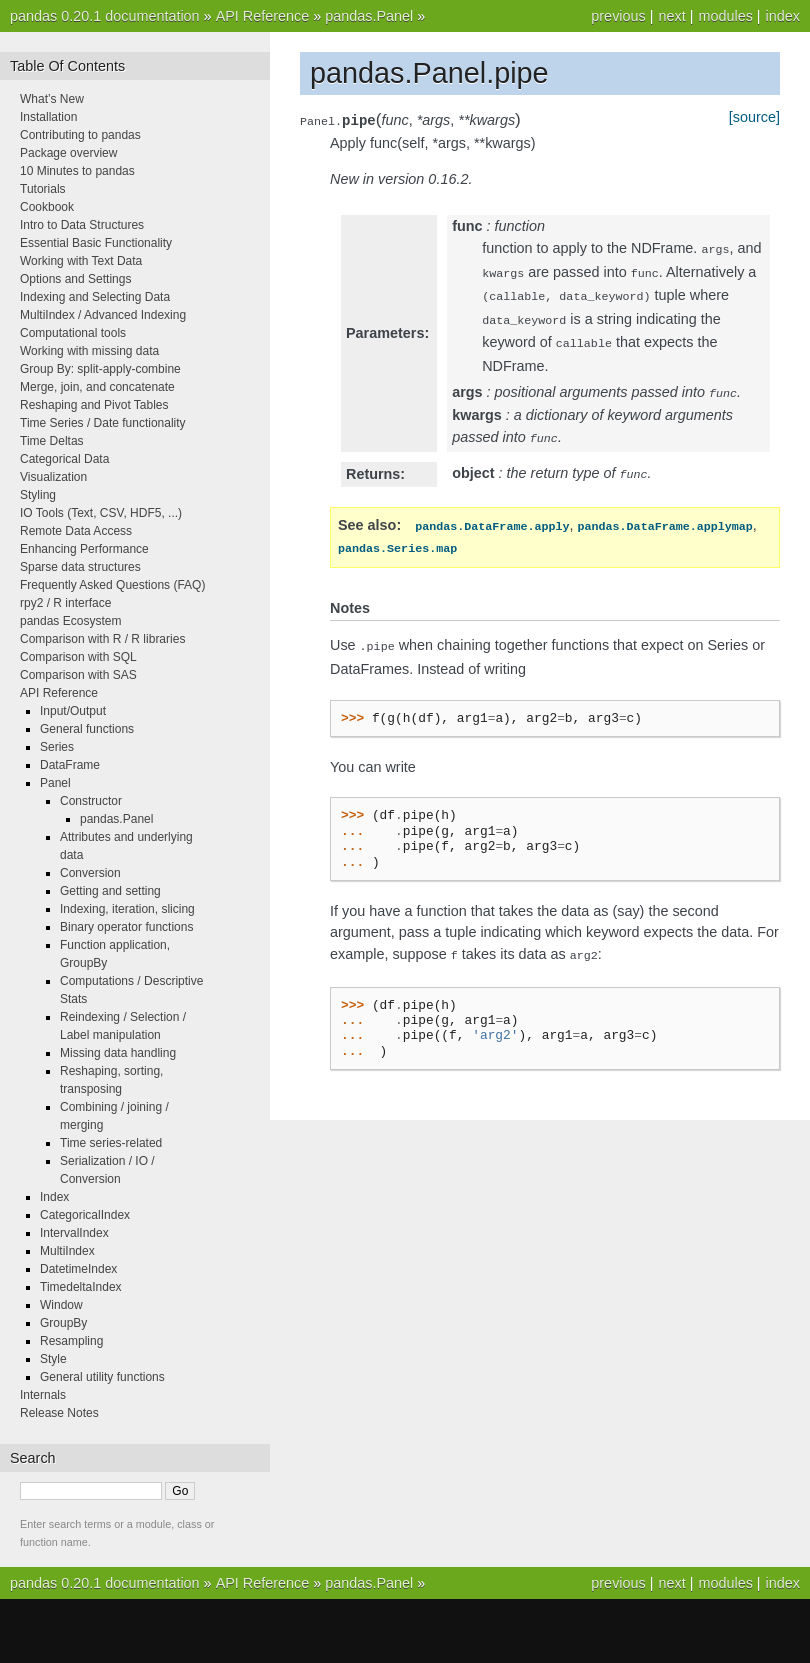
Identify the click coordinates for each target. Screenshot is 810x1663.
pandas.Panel (369, 16)
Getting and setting (110, 891)
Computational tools (73, 333)
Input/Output (73, 711)
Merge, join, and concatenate (97, 387)
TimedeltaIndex (81, 1287)
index (783, 16)
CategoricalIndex (85, 1215)
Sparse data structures (80, 567)
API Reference (263, 16)
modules (725, 16)
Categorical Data (64, 459)
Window (61, 1305)
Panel (55, 783)
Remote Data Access (76, 531)
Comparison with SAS (78, 675)
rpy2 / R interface (65, 603)
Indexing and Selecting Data (95, 297)
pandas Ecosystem (70, 621)
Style (53, 1359)
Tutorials (43, 189)
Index (54, 1197)
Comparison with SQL (78, 657)
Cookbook (47, 207)
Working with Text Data (81, 261)
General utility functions (102, 1377)
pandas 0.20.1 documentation (105, 16)
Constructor (91, 801)
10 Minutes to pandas (77, 171)
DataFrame (70, 765)
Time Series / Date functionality (103, 423)
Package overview (68, 153)
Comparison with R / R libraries (102, 639)
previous (618, 16)
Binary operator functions (126, 927)
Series (57, 747)
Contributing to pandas (80, 135)
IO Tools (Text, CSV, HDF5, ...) (101, 513)
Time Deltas (52, 441)
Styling (38, 495)
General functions (87, 729)
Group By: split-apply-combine (100, 369)
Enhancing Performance (84, 549)
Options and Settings (75, 279)
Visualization (53, 477)
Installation (48, 117)
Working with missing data (89, 351)
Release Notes (59, 1413)
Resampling (71, 1341)
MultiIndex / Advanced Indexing (103, 315)
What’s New (52, 99)
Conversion (90, 873)
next (671, 16)
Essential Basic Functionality (96, 243)
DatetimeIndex (78, 1269)
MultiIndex (67, 1251)
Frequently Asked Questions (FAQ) (112, 585)
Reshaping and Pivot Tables (94, 405)
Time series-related (111, 1143)
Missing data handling (118, 1053)
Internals (43, 1395)
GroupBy (63, 1323)
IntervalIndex (74, 1233)
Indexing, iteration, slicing (127, 909)
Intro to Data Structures (82, 225)
